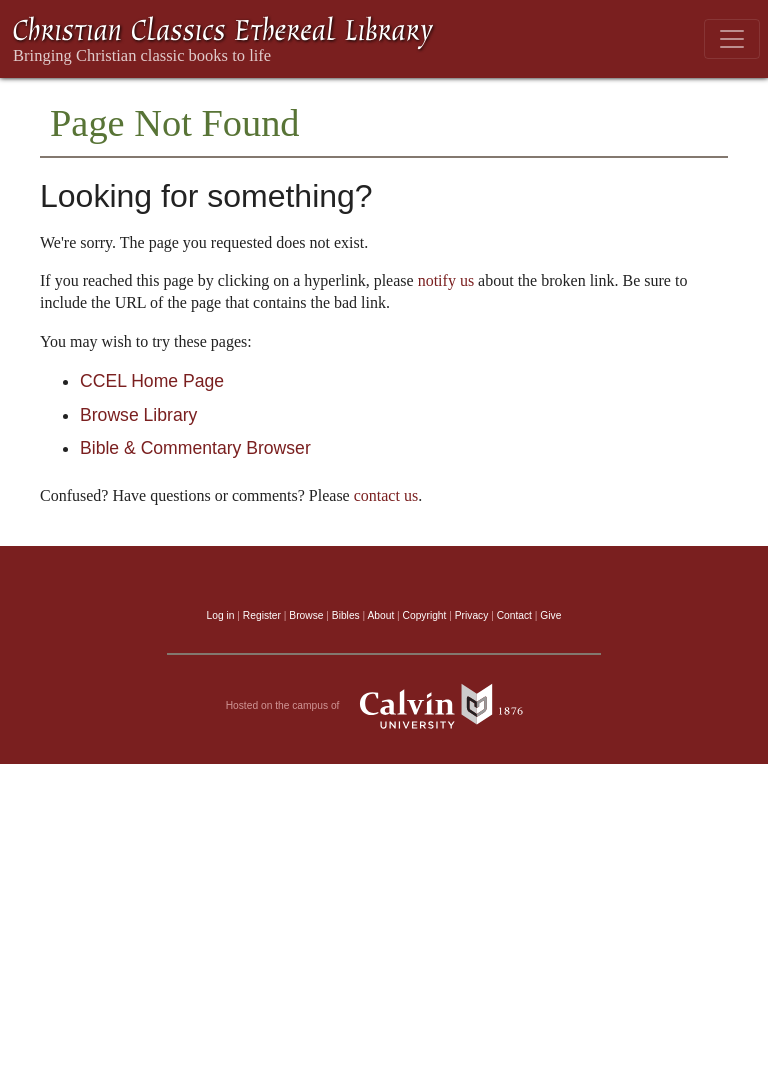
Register (262, 615)
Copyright (425, 615)
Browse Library (138, 415)
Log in (221, 615)
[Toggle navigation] (732, 39)
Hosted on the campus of (384, 706)
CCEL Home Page (152, 381)
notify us (446, 280)
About (380, 615)
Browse (306, 615)
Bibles (346, 615)
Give (550, 615)
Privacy (472, 615)
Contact (514, 615)
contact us (386, 495)
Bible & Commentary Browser (195, 448)
